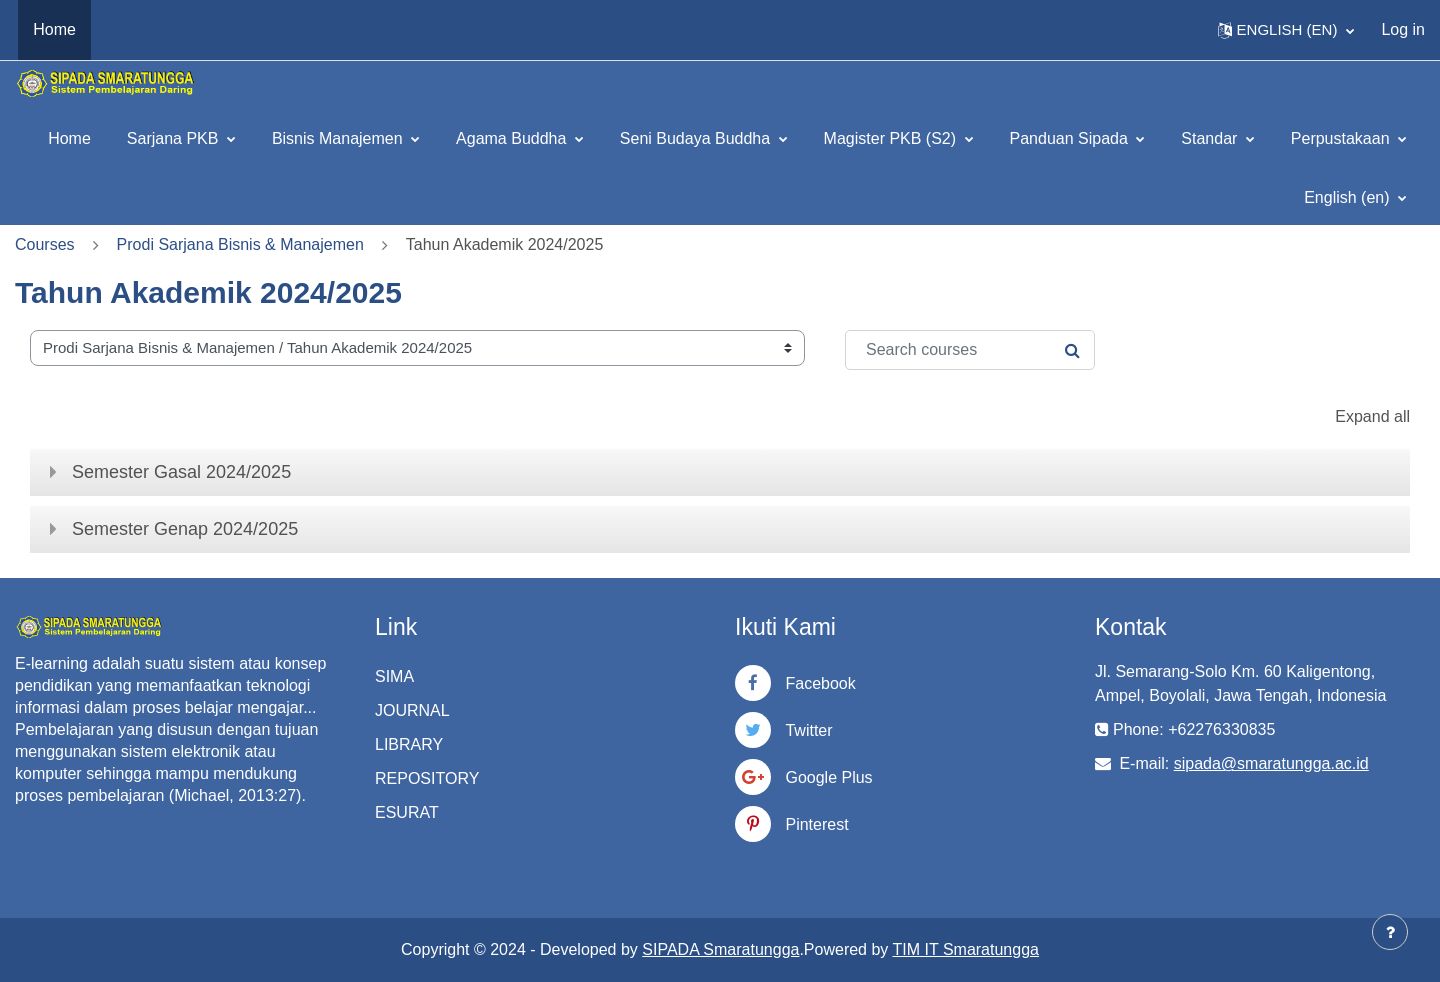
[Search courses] (970, 350)
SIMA (394, 676)
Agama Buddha (513, 138)
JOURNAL (412, 710)
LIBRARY (409, 744)
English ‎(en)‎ (1349, 197)
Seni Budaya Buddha (697, 138)
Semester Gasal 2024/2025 (181, 472)
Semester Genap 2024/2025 (185, 529)
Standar (1211, 138)
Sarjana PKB (175, 138)
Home (69, 138)
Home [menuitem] (54, 29)
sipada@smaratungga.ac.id (1271, 763)
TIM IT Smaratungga (966, 949)
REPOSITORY (427, 778)
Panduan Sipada (1071, 138)
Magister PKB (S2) (892, 138)
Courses (45, 244)
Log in (1403, 29)
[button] (1286, 30)
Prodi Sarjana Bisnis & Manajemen (240, 244)
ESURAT (407, 812)
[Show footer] (1390, 932)
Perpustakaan (1342, 138)
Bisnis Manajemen (339, 138)
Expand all (1372, 416)
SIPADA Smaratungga (720, 949)
